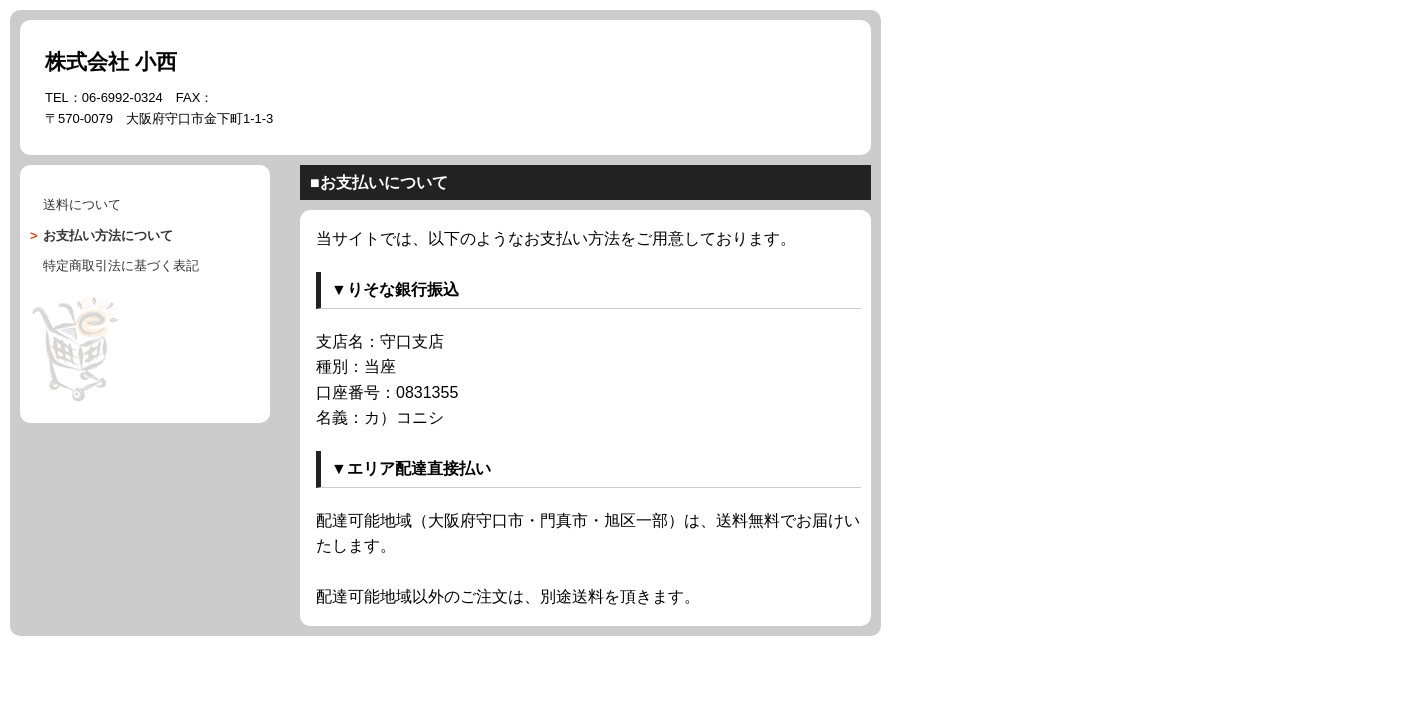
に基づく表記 (121, 265)
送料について (82, 204)
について (108, 235)
